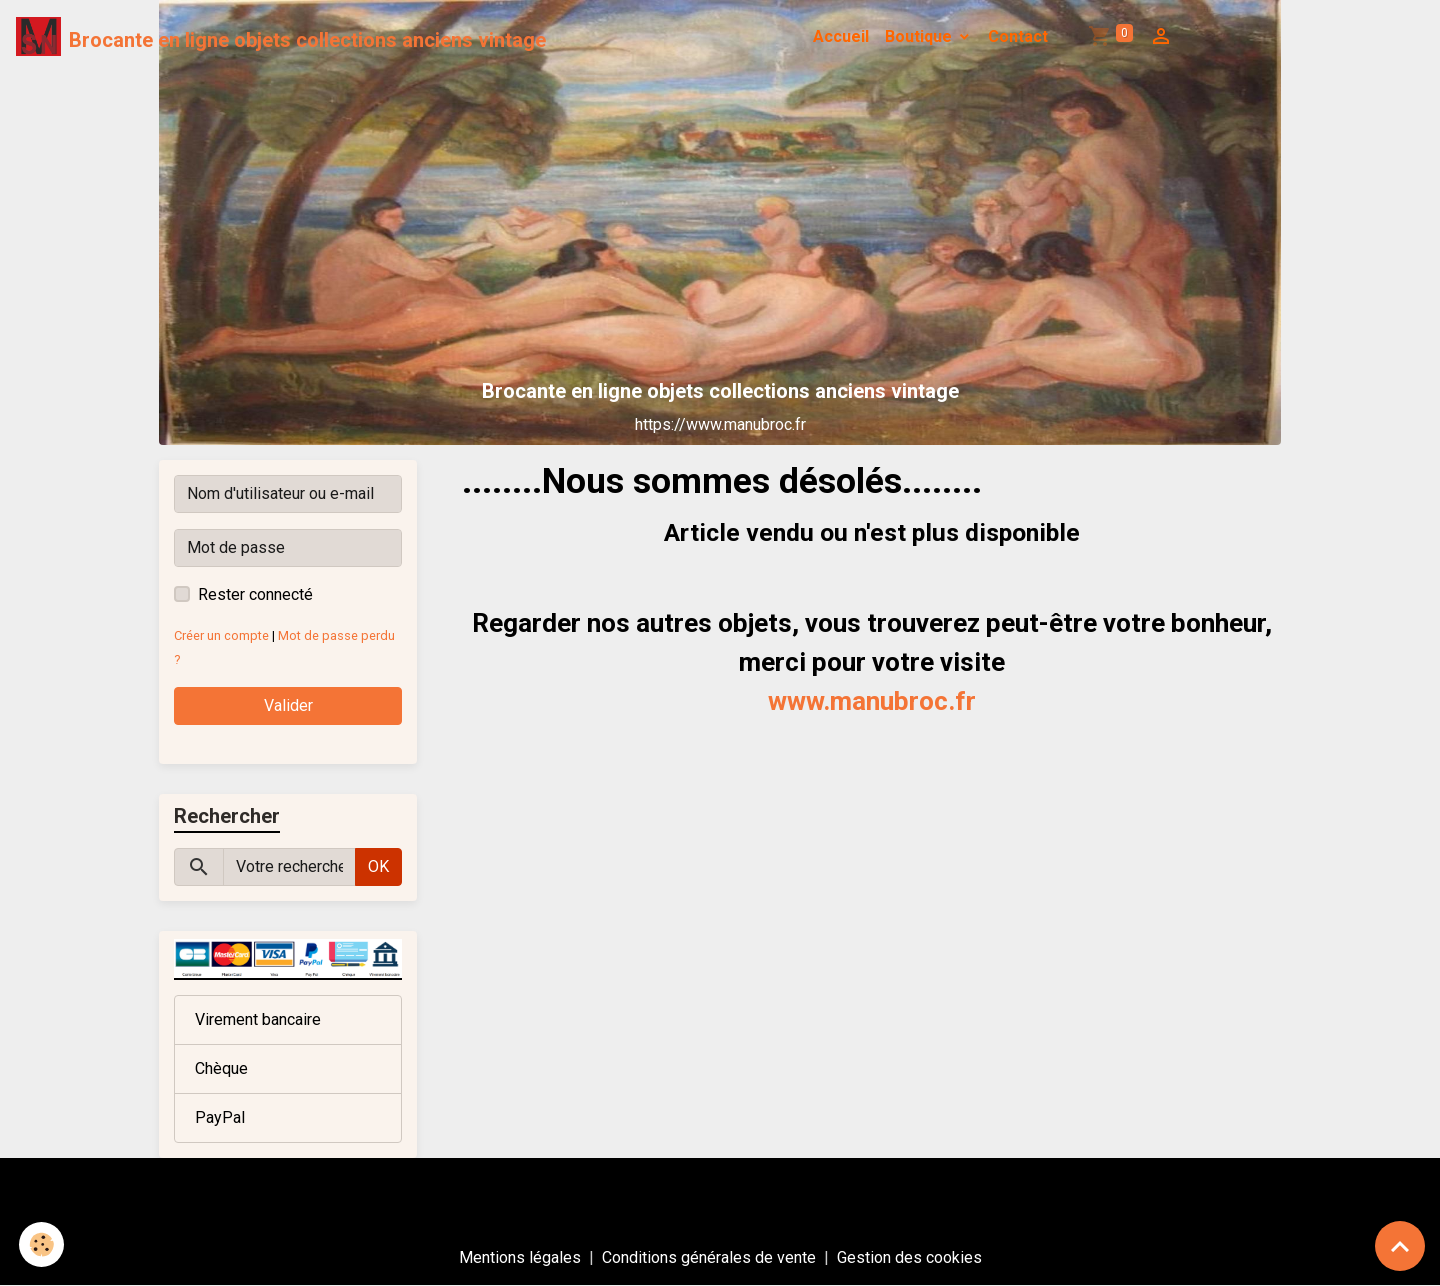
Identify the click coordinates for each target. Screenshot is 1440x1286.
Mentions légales (520, 1257)
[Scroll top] (1400, 1246)
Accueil (841, 36)
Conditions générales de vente (709, 1257)
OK (378, 866)
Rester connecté (255, 594)
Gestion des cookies (909, 1257)
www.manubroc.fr (872, 701)
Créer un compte (221, 635)
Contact (1018, 36)
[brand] (281, 37)
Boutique (920, 36)
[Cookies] (42, 1244)
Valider (288, 705)
